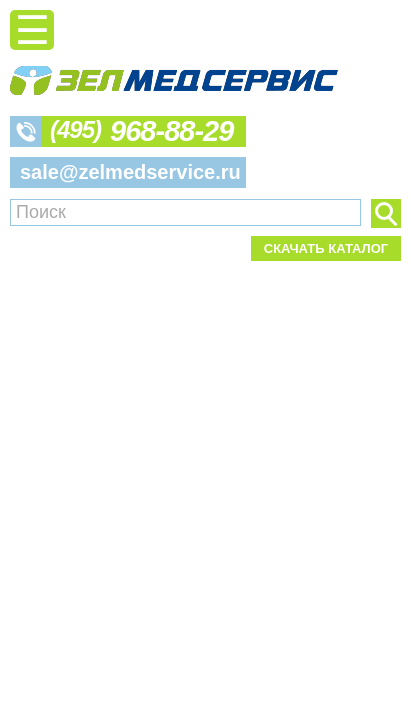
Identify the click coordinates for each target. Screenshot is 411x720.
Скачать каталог (326, 248)
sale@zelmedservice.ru (130, 172)
